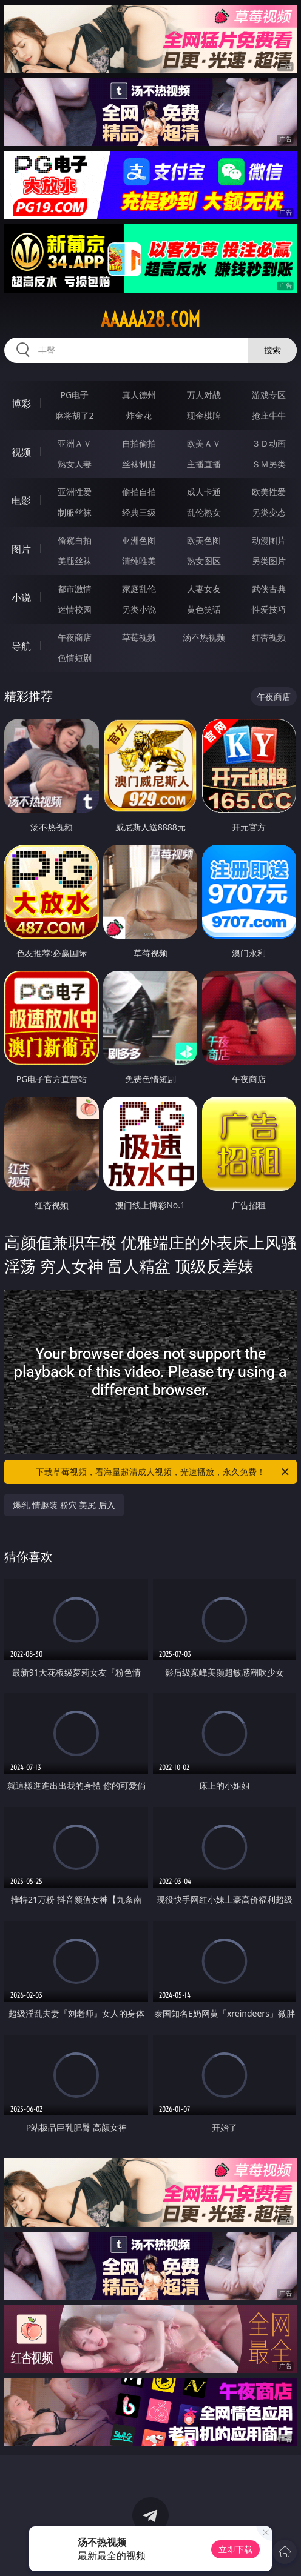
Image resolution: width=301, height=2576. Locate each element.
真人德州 (139, 395)
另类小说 (139, 609)
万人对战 (204, 395)
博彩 (21, 403)
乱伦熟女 (204, 512)
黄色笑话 (204, 609)
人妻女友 (204, 588)
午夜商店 (75, 637)
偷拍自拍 (139, 492)
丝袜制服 (139, 464)
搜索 (272, 350)
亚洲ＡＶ (75, 443)
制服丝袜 (75, 512)
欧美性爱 (269, 492)
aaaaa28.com (150, 319)
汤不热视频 (204, 637)
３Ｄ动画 (269, 443)
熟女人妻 (75, 464)
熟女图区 (204, 561)
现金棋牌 (204, 415)
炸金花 (139, 415)
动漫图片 (269, 540)
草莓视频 (139, 637)
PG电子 (74, 395)
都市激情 (75, 588)
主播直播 (204, 464)
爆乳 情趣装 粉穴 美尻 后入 (64, 1505)
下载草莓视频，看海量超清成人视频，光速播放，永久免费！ (163, 1472)
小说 (21, 597)
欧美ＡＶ (204, 443)
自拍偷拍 (139, 443)
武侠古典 (269, 588)
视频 (21, 452)
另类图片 (269, 561)
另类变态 (269, 512)
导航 (21, 646)
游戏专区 (269, 395)
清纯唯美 (139, 561)
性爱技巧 (269, 609)
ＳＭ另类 (269, 464)
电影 (21, 500)
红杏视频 (269, 637)
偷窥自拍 (75, 540)
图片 (21, 549)
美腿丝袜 (75, 561)
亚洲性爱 (75, 492)
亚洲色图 (139, 540)
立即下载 (235, 2549)
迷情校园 (75, 609)
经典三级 (139, 512)
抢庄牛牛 (269, 415)
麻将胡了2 (74, 415)
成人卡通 (204, 492)
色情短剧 (75, 658)
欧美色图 (204, 540)
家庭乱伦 (139, 588)
